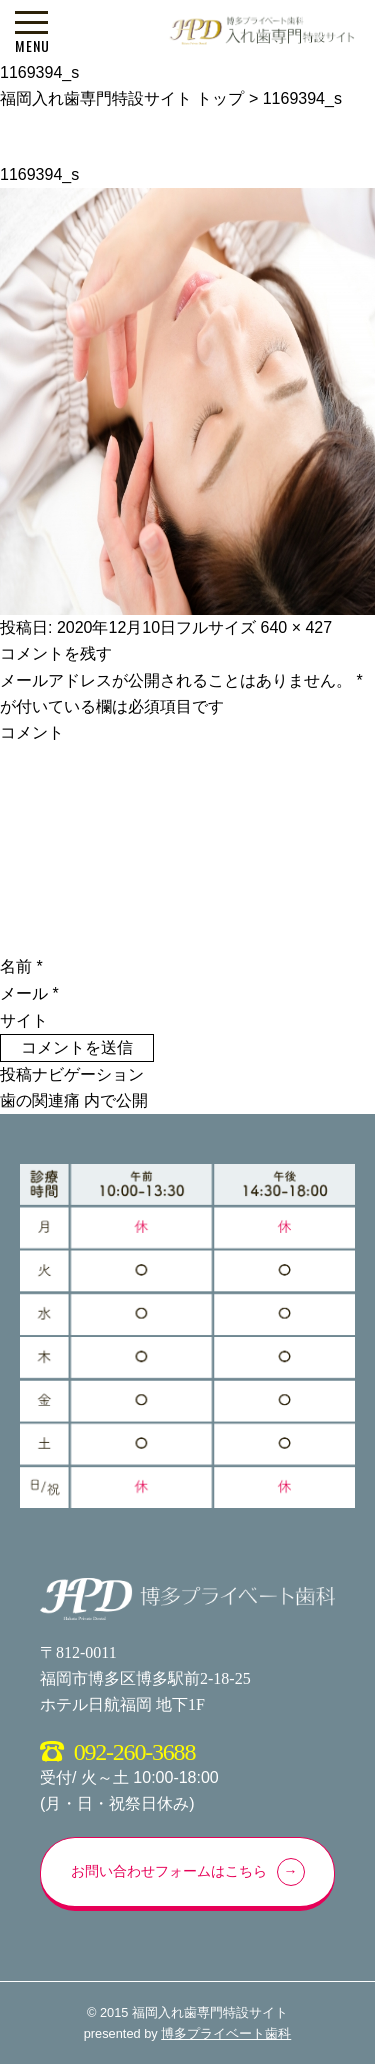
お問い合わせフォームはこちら (169, 1871)
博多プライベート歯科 (226, 2033)
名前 (21, 966)
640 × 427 (297, 627)
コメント (32, 732)
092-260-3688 (135, 1752)
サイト (24, 1020)
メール (29, 993)
